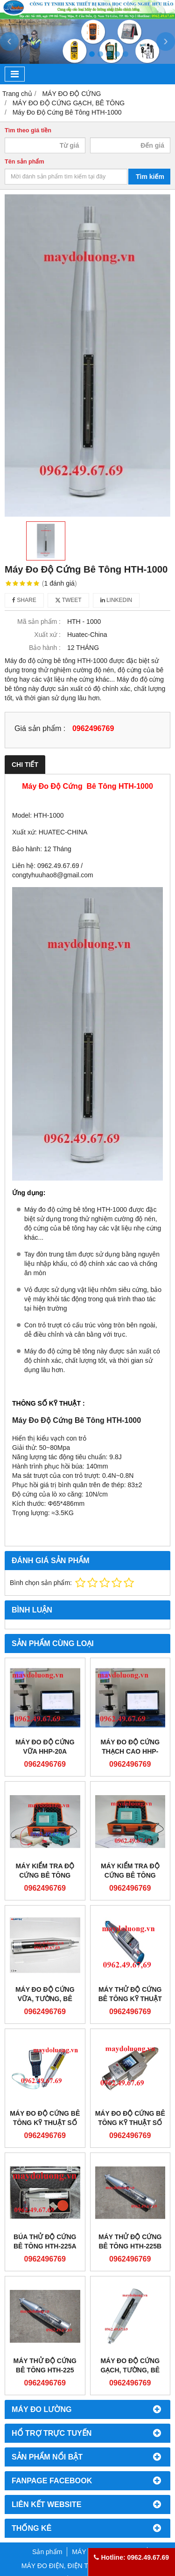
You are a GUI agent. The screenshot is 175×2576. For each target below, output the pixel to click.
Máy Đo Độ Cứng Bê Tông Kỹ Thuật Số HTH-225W (45, 2123)
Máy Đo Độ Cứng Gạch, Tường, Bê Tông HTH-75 (130, 2370)
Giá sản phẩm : (39, 728)
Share (24, 600)
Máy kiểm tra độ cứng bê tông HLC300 (44, 1875)
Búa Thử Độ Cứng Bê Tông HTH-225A (45, 2241)
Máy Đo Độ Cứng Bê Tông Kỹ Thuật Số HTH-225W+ (130, 2123)
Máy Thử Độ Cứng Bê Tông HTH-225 (45, 2365)
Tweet (68, 600)
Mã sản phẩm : (39, 621)
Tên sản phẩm (24, 161)
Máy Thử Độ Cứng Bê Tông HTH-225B (129, 2241)
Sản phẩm (47, 2552)
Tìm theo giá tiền (28, 130)
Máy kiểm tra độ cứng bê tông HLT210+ (130, 1875)
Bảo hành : (45, 647)
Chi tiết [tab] (25, 764)
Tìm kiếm (150, 176)
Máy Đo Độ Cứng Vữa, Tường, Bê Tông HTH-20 (45, 1999)
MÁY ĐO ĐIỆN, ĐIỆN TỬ (57, 2565)
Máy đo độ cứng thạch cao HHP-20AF (130, 1751)
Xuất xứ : (47, 634)
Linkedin (116, 600)
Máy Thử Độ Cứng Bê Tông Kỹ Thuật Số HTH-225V (130, 1999)
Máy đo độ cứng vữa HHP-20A (45, 1746)
